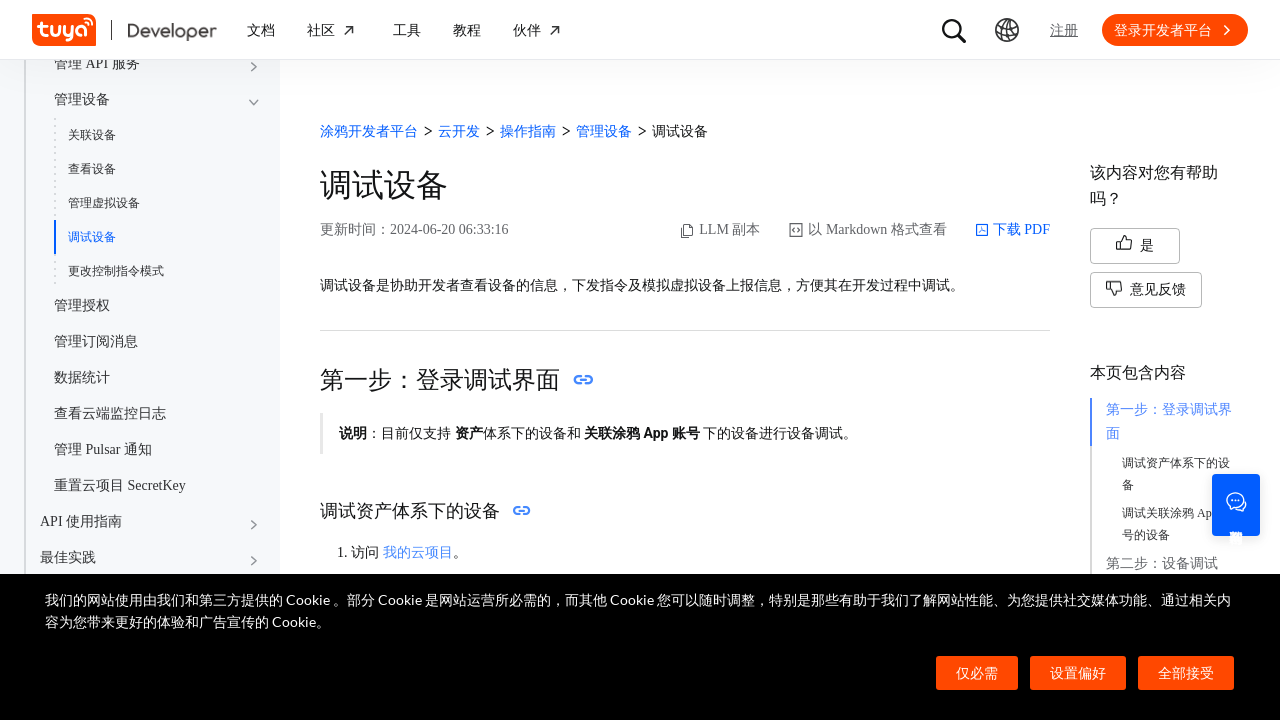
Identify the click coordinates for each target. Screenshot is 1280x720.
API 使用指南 (81, 521)
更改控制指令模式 (116, 271)
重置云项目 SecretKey (120, 485)
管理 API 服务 (97, 63)
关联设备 (92, 135)
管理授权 (82, 305)
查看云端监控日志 (110, 413)
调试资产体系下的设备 (1176, 474)
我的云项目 (418, 552)
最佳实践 (68, 557)
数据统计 (82, 377)
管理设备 (82, 99)
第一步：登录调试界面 (1169, 421)
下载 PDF (1012, 230)
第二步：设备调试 (1162, 563)
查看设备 (92, 169)
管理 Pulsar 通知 (103, 449)
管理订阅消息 (96, 341)
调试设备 (92, 237)
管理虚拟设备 (104, 203)
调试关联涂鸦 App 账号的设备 (1177, 524)
